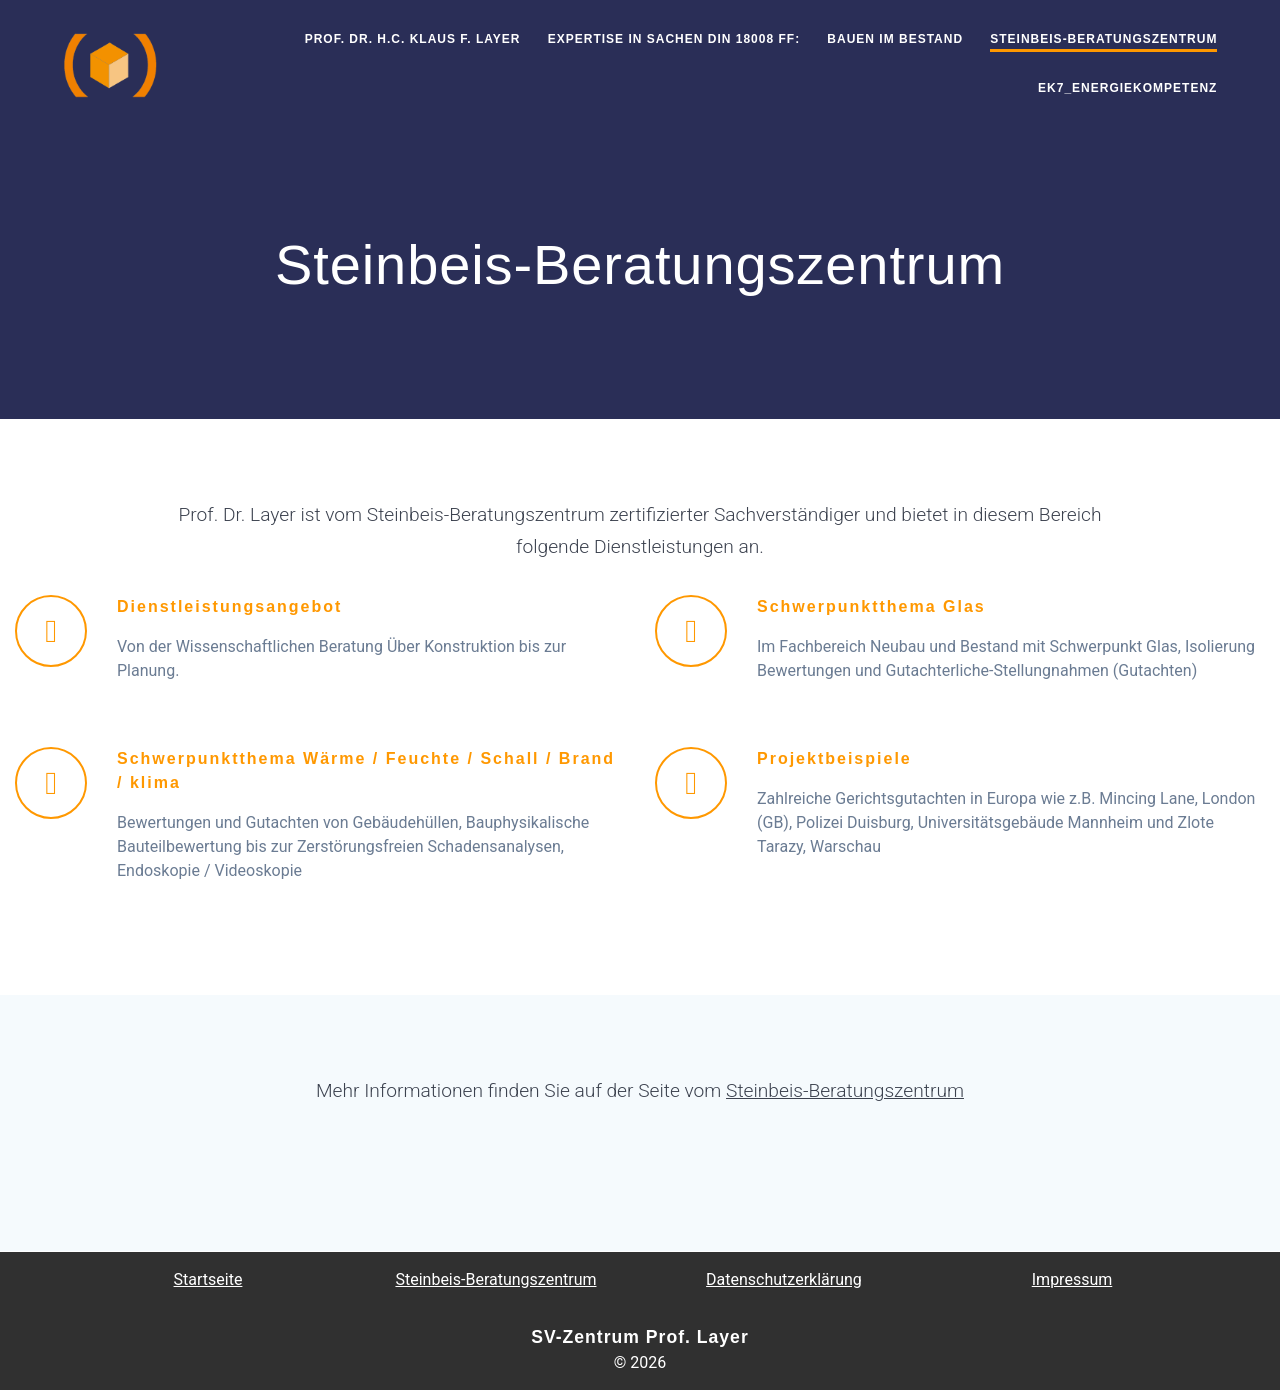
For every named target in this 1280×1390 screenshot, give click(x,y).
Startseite (208, 1279)
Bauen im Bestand (895, 39)
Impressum (1072, 1279)
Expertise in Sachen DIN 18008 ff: (674, 39)
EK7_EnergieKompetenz (1127, 88)
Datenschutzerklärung (784, 1279)
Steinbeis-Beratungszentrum (1103, 39)
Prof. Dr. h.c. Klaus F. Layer (413, 39)
